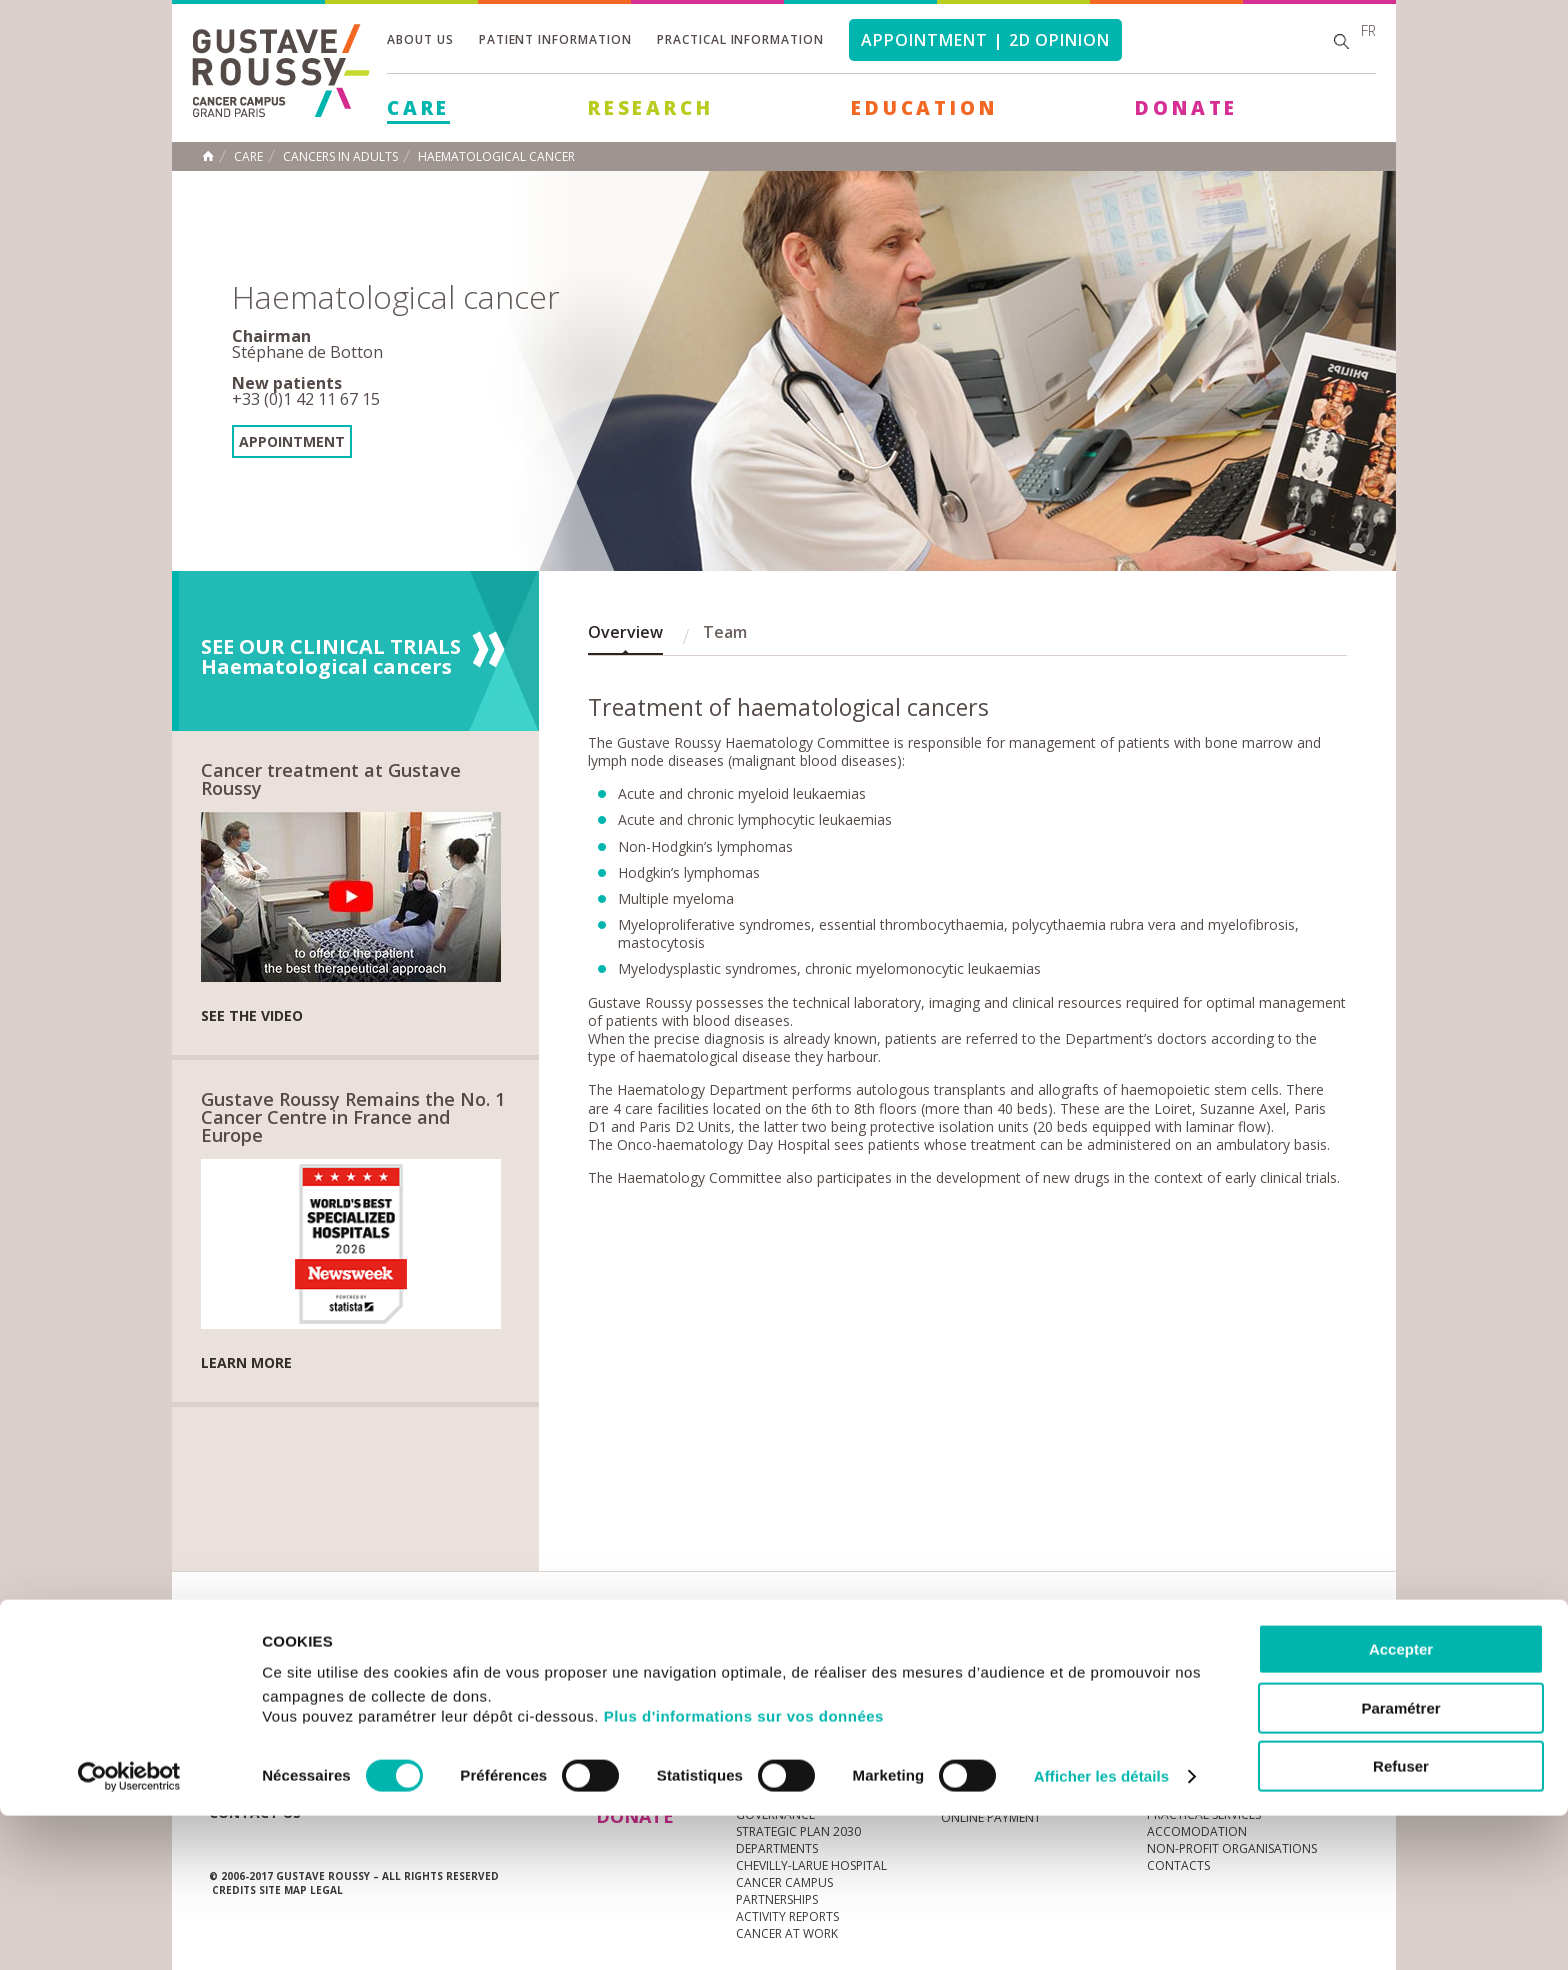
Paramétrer (1400, 1862)
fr (1368, 30)
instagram (1219, 1649)
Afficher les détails (1101, 1930)
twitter (1312, 1649)
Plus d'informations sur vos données (744, 1870)
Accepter (1401, 1803)
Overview (625, 632)
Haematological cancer (496, 157)
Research (650, 108)
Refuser (1401, 1920)
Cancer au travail (793, 1732)
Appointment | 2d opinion (985, 40)
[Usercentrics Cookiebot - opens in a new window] (129, 1931)
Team (725, 632)
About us (420, 39)
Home (208, 156)
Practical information (740, 39)
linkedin (1281, 1649)
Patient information (555, 39)
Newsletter (1149, 1658)
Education (924, 108)
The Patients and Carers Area (1033, 1749)
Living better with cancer (1022, 1732)
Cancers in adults (340, 157)
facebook (1343, 1649)
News (252, 1648)
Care (418, 108)
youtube (1250, 1649)
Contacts (1178, 1732)
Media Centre (363, 1648)
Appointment (292, 441)
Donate (1186, 108)
